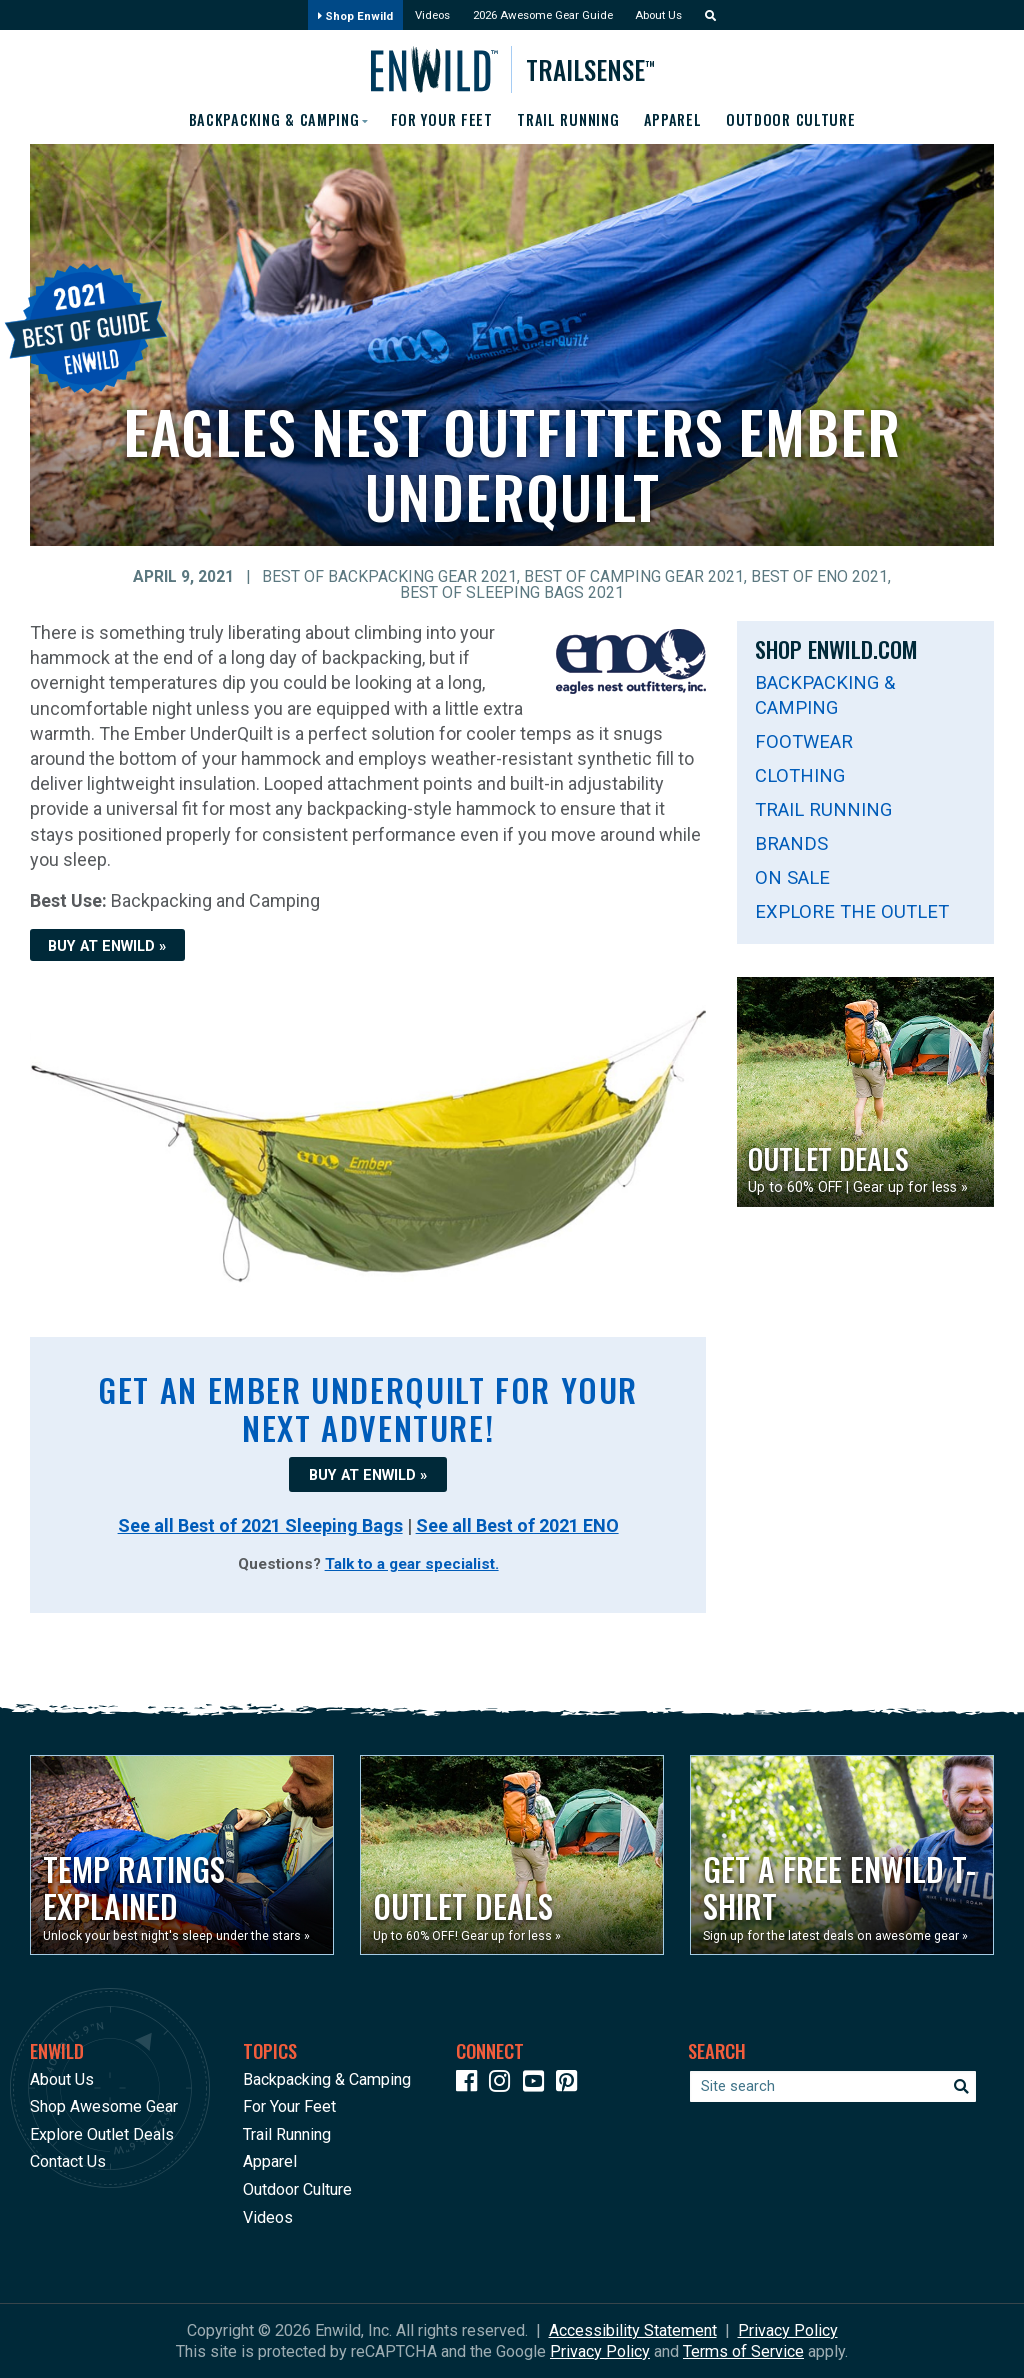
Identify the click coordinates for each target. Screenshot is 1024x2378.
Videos (421, 16)
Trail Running (574, 120)
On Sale (792, 878)
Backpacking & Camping (825, 696)
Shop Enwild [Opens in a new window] (335, 16)
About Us (675, 16)
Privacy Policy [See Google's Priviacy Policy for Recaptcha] (600, 2351)
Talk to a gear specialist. (412, 1565)
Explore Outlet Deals (102, 2134)
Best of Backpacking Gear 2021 (389, 578)
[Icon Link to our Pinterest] (571, 2084)
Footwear (804, 742)
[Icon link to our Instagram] (504, 2084)
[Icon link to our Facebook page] (471, 2084)
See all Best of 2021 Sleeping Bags (260, 1526)
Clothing (800, 776)
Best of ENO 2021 (819, 578)
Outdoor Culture (811, 120)
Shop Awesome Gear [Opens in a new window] (104, 2106)
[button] (728, 16)
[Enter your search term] (833, 2086)
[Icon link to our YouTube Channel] (538, 2084)
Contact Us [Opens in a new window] (68, 2161)
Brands (791, 844)
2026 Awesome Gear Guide (544, 16)
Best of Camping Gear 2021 (634, 578)
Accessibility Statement (633, 2330)
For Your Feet (438, 120)
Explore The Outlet (852, 913)
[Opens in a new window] (182, 1855)
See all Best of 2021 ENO (517, 1526)
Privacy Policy (788, 2330)
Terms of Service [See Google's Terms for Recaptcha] (743, 2351)
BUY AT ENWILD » (107, 947)
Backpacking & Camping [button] (257, 120)
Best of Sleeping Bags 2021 (512, 594)
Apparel (686, 120)
